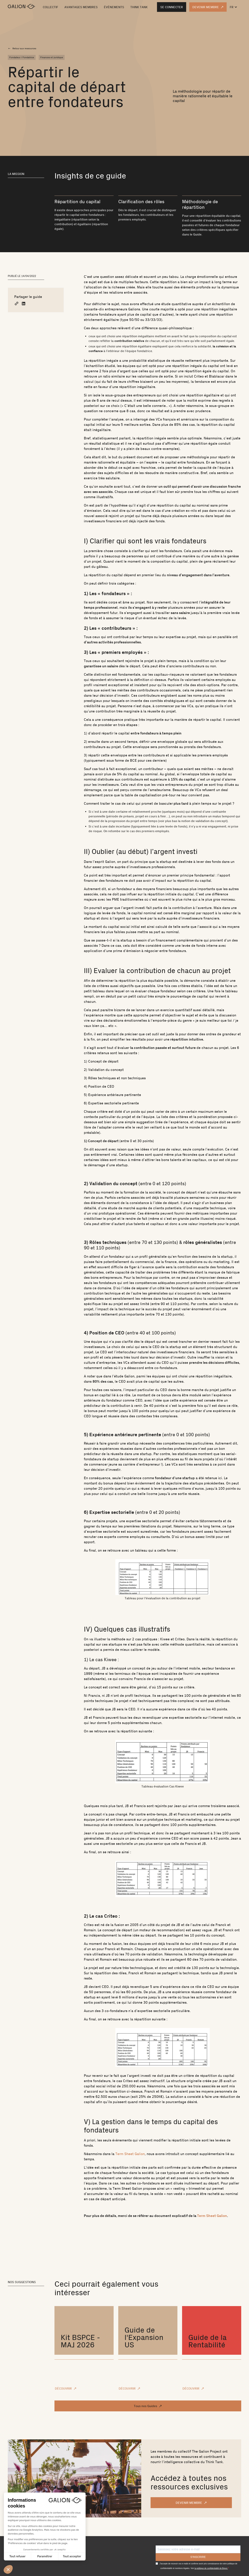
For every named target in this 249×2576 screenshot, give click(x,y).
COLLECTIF (50, 7)
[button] (235, 7)
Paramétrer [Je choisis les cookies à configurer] (44, 2556)
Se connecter (171, 7)
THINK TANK (139, 7)
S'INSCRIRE (198, 2556)
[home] (21, 7)
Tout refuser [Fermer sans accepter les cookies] (17, 2556)
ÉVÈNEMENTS (114, 7)
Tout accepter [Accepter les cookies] (72, 2556)
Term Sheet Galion (130, 2154)
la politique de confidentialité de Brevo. (211, 2568)
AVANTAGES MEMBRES (81, 7)
